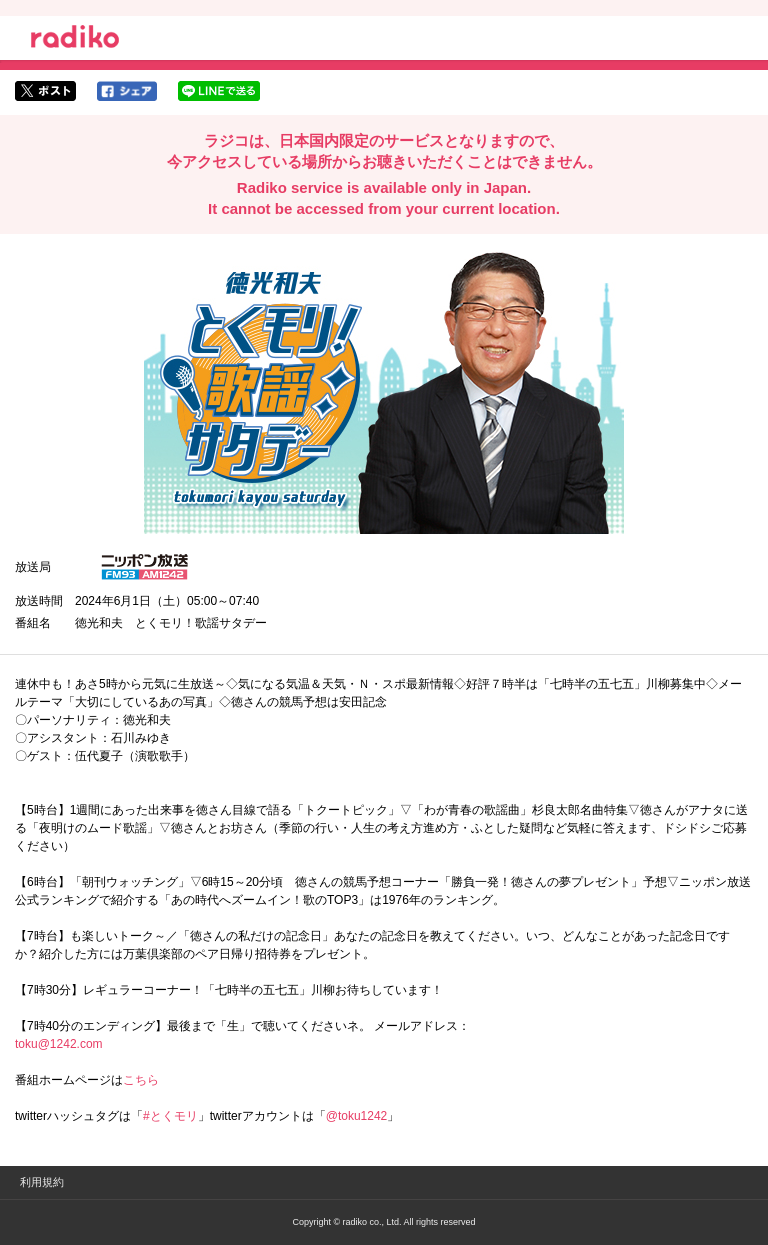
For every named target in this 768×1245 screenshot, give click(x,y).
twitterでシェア (45, 91)
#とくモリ (170, 1116)
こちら (141, 1080)
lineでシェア (219, 91)
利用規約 (42, 1182)
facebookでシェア (127, 91)
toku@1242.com (59, 1044)
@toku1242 (357, 1116)
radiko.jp (75, 40)
